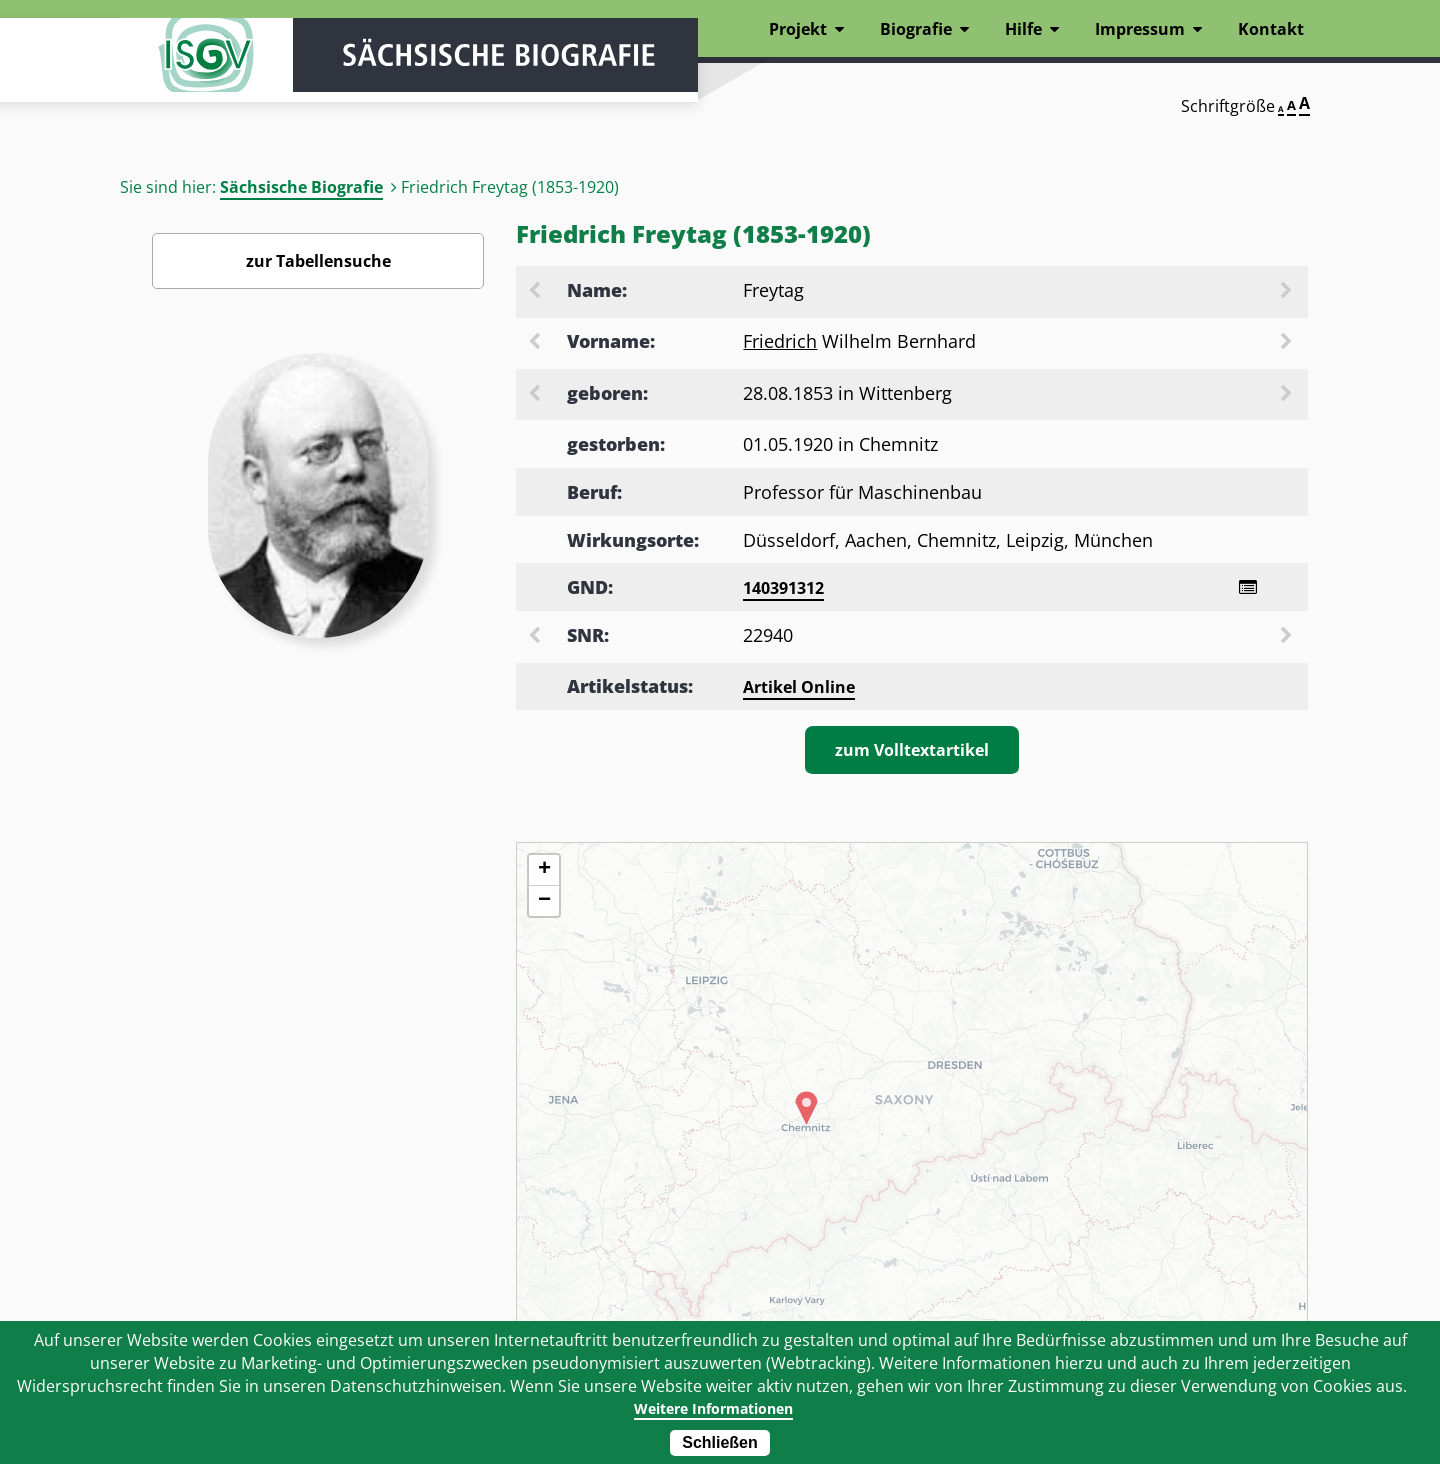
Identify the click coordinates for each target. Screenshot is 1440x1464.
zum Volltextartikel (912, 753)
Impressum (1140, 29)
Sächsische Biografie (301, 187)
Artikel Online (799, 690)
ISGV (180, 72)
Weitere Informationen (712, 1408)
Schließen (720, 1442)
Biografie (916, 29)
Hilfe (1023, 29)
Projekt (798, 29)
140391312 (783, 588)
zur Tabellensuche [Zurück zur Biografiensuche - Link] (318, 261)
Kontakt (1271, 29)
